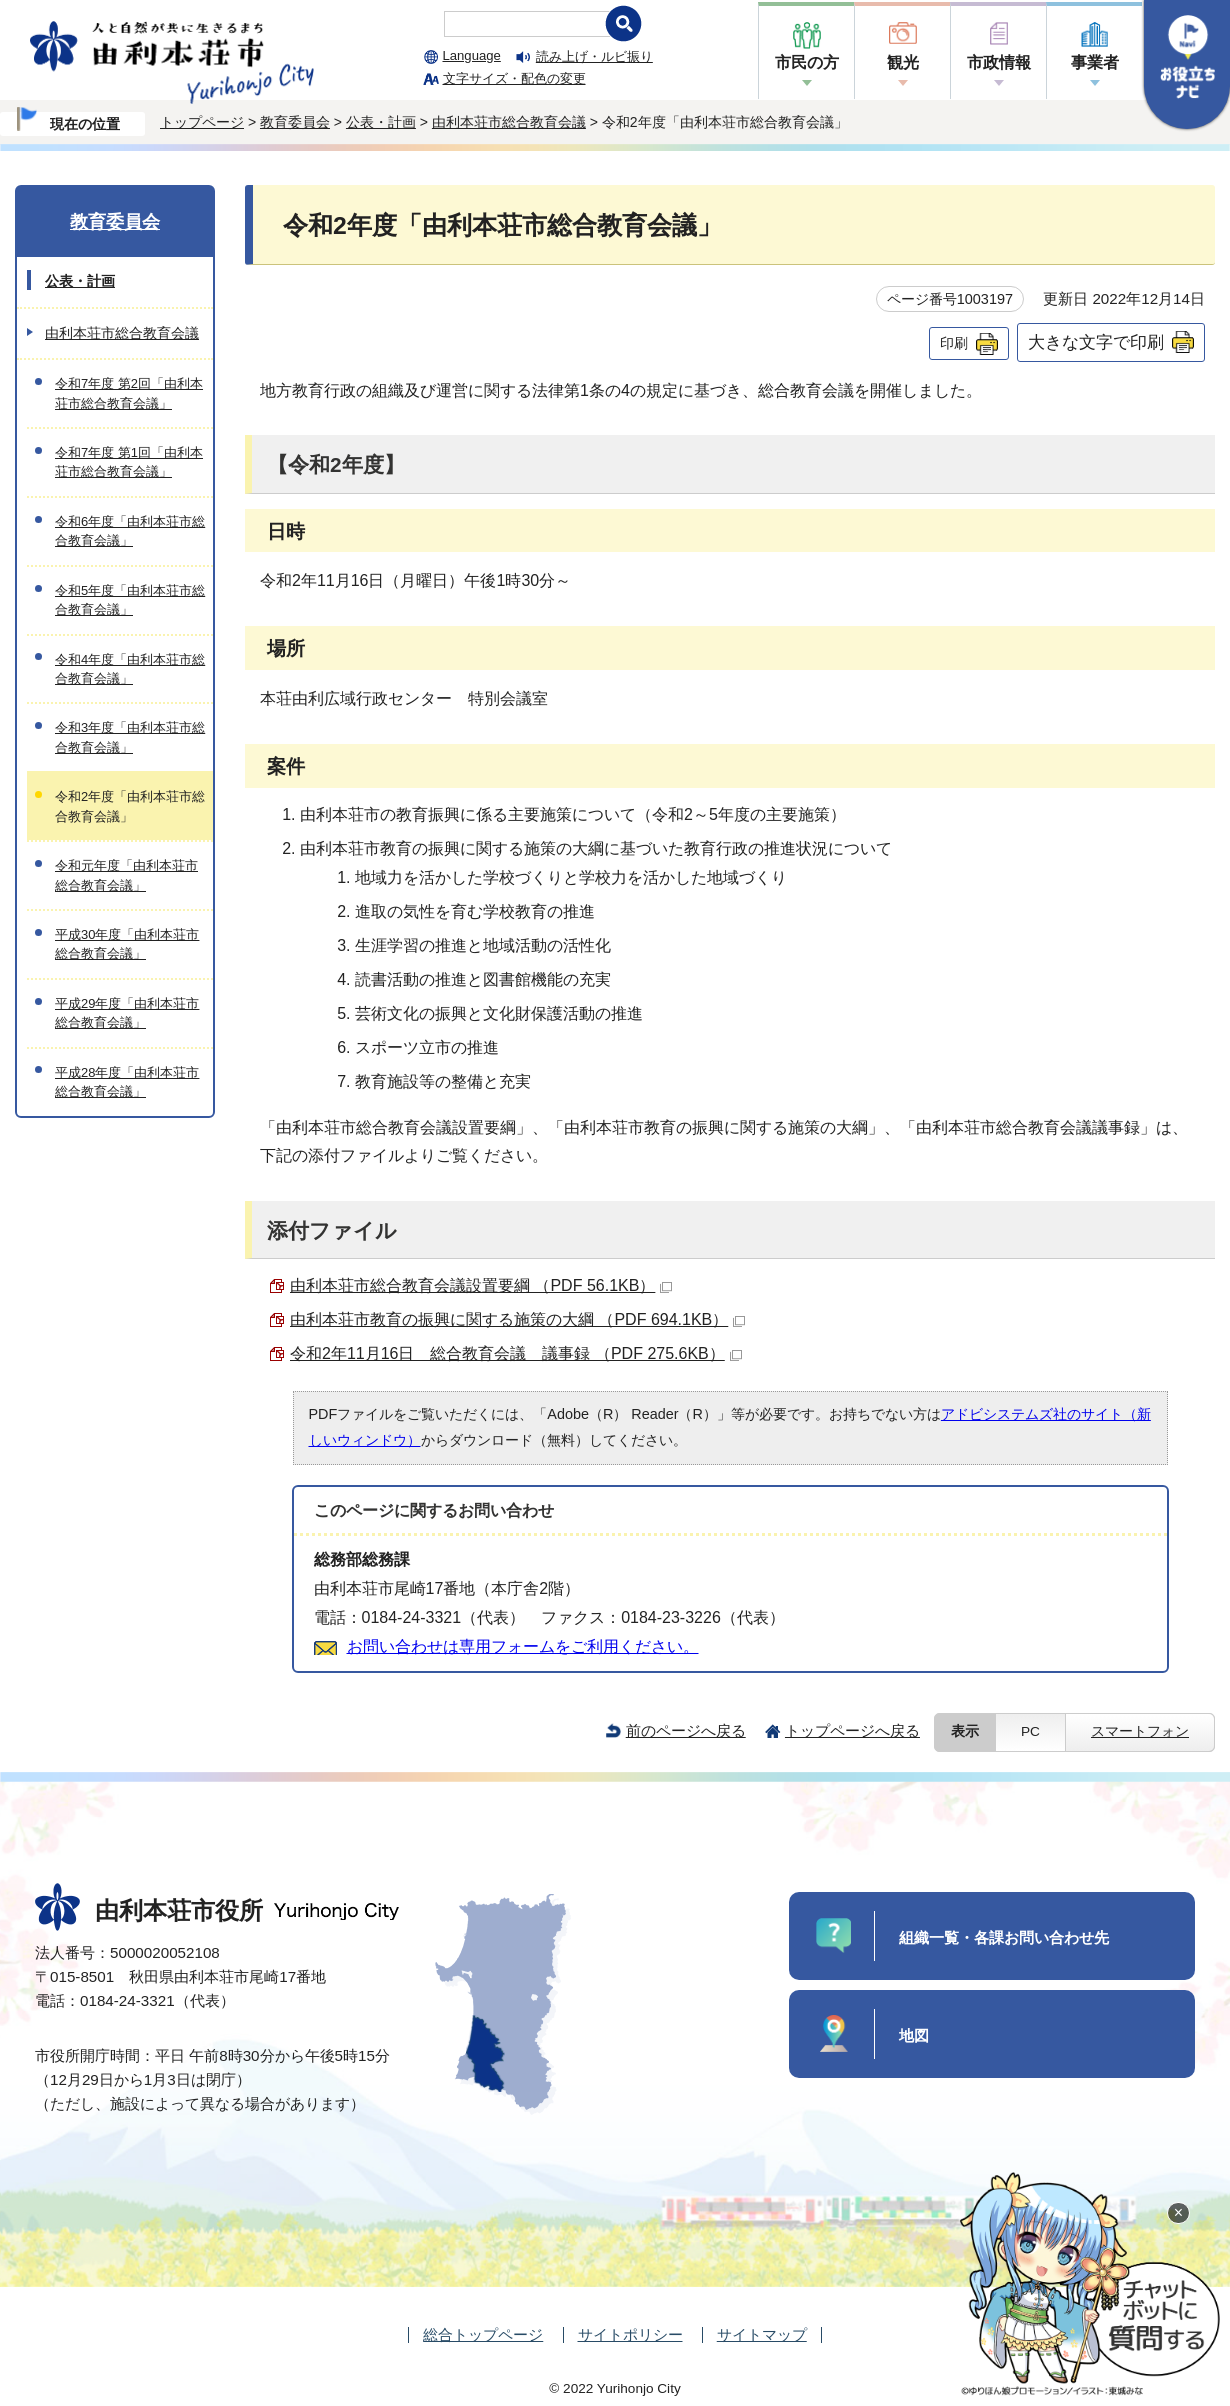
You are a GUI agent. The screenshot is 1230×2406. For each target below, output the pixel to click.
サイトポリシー (630, 2334)
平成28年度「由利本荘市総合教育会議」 (127, 1082)
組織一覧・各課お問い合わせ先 (1004, 1937)
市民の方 (807, 62)
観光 (903, 62)
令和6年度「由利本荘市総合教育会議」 (130, 531)
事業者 (1095, 62)
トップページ (202, 122)
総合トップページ (483, 2334)
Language (472, 55)
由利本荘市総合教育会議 (509, 122)
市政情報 (999, 62)
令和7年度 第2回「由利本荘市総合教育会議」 (129, 393)
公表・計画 (381, 122)
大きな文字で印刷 (1096, 342)
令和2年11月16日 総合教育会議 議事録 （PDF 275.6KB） (516, 1353)
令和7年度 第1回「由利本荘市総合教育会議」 (129, 462)
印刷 (954, 343)
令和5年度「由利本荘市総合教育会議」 (130, 600)
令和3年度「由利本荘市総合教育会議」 (130, 737)
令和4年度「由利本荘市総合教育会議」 (130, 669)
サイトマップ (762, 2334)
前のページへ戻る (686, 1730)
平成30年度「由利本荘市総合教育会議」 (127, 944)
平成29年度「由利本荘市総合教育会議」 (127, 1013)
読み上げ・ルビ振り (594, 56)
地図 (914, 2035)
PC (1030, 1731)
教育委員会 (295, 122)
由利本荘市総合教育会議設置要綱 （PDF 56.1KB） (481, 1285)
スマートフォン (1140, 1731)
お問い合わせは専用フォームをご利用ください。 (523, 1646)
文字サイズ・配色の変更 (514, 78)
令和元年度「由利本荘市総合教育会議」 (126, 875)
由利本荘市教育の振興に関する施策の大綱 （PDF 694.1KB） (517, 1319)
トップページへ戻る (852, 1730)
